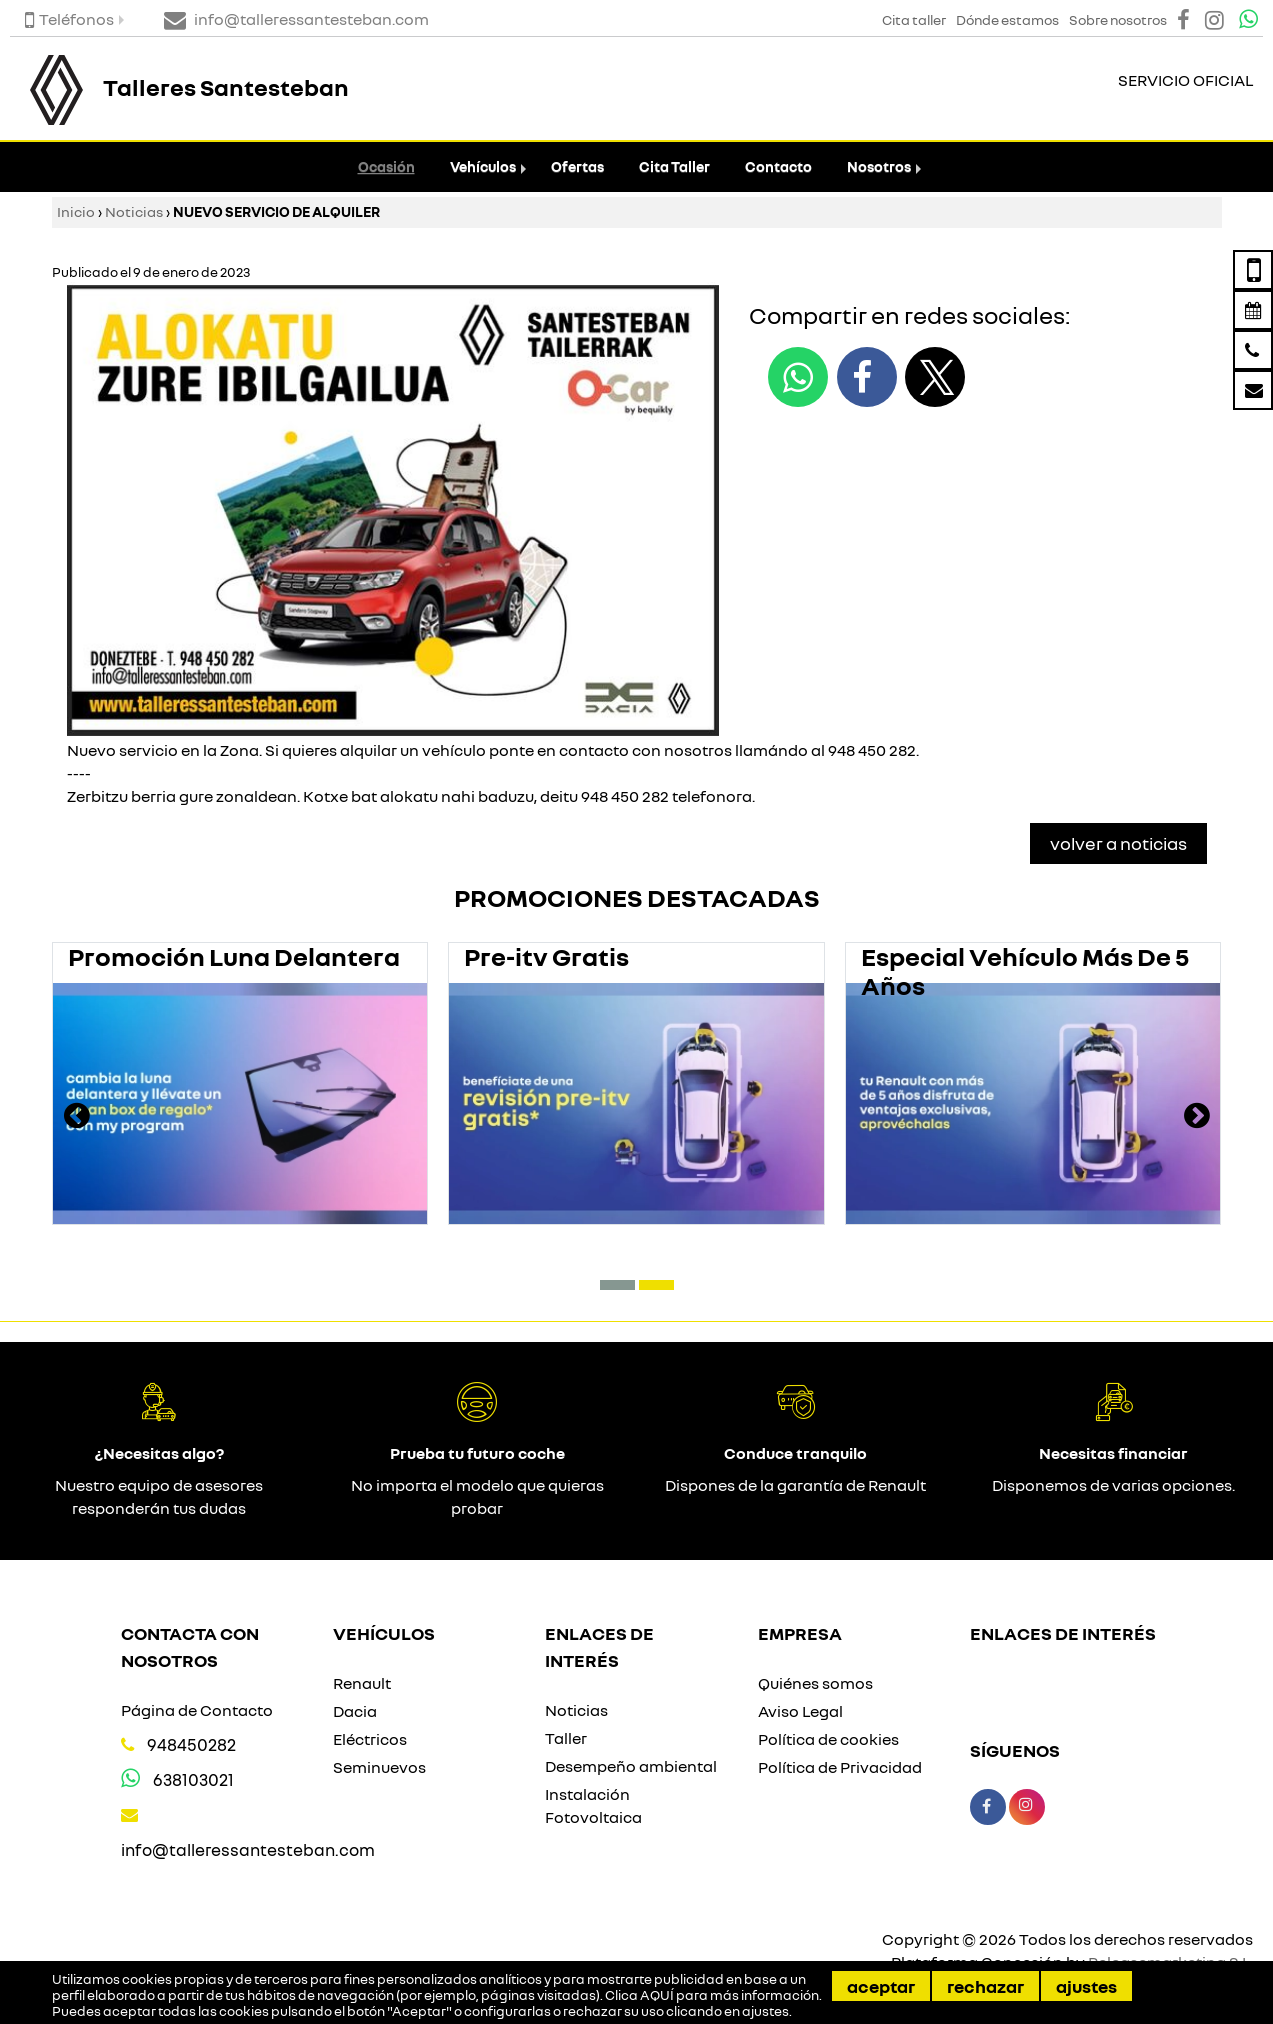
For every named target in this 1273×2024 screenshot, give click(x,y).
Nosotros (879, 166)
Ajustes (1086, 1986)
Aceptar (881, 1986)
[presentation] (77, 1118)
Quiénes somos (815, 1683)
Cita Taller (674, 166)
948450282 (191, 1744)
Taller (566, 1738)
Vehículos (483, 166)
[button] (617, 1285)
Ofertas (577, 166)
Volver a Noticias (1118, 843)
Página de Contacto (197, 1710)
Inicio (76, 211)
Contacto (778, 166)
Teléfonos (69, 19)
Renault (362, 1683)
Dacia (355, 1711)
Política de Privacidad (840, 1767)
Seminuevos (379, 1767)
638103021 (193, 1779)
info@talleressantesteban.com (248, 1849)
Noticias (134, 211)
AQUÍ (657, 1995)
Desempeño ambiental (631, 1766)
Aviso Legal (800, 1711)
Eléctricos (370, 1739)
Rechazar (985, 1986)
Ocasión (386, 166)
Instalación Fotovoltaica (593, 1805)
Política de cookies (828, 1739)
